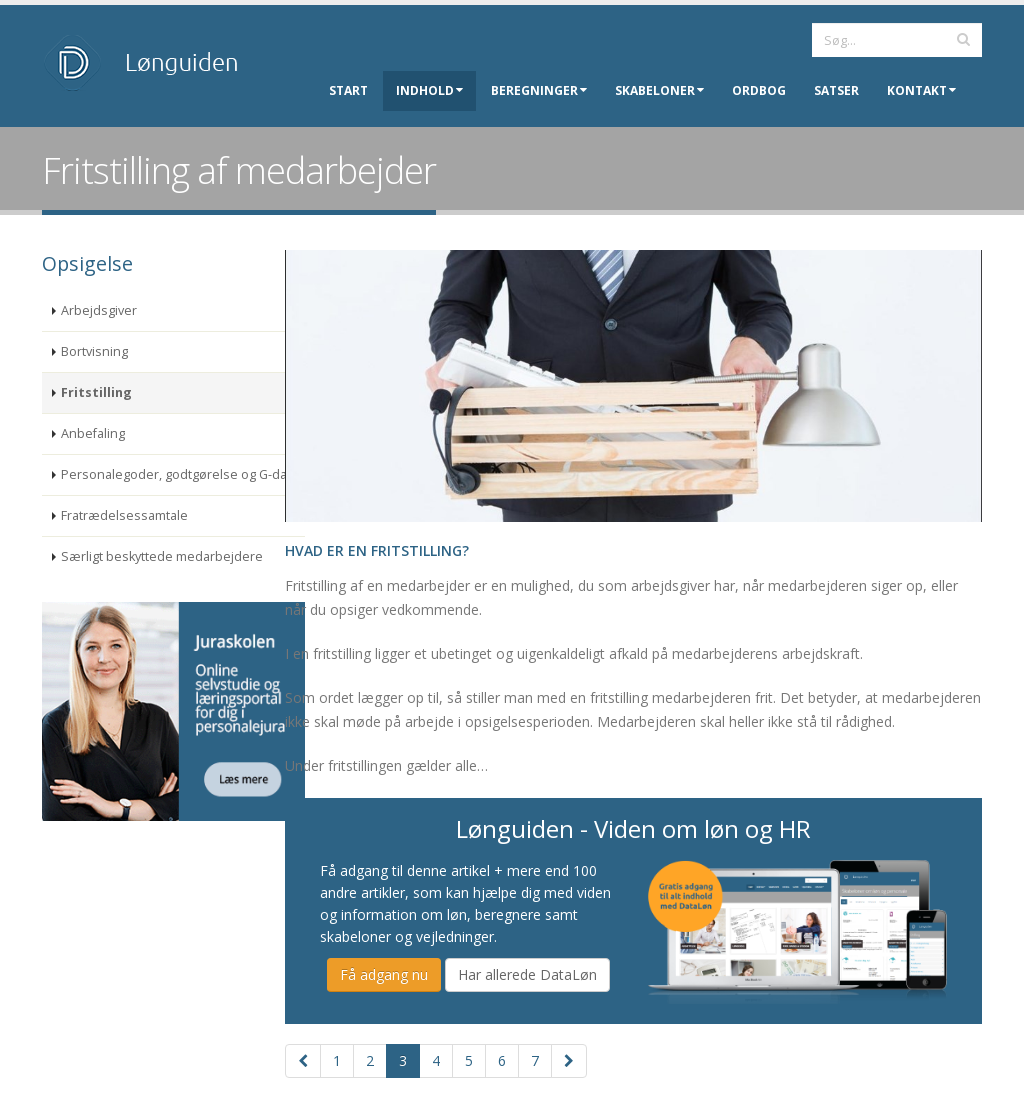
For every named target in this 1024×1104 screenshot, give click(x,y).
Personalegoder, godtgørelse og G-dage (181, 474)
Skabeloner (659, 90)
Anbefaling (93, 433)
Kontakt (921, 90)
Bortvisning (94, 351)
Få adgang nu (384, 974)
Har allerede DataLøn (527, 974)
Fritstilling (96, 392)
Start (348, 90)
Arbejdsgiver (99, 310)
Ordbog (759, 90)
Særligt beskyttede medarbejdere (162, 556)
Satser (836, 90)
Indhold (429, 90)
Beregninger (539, 90)
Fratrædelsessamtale (124, 515)
